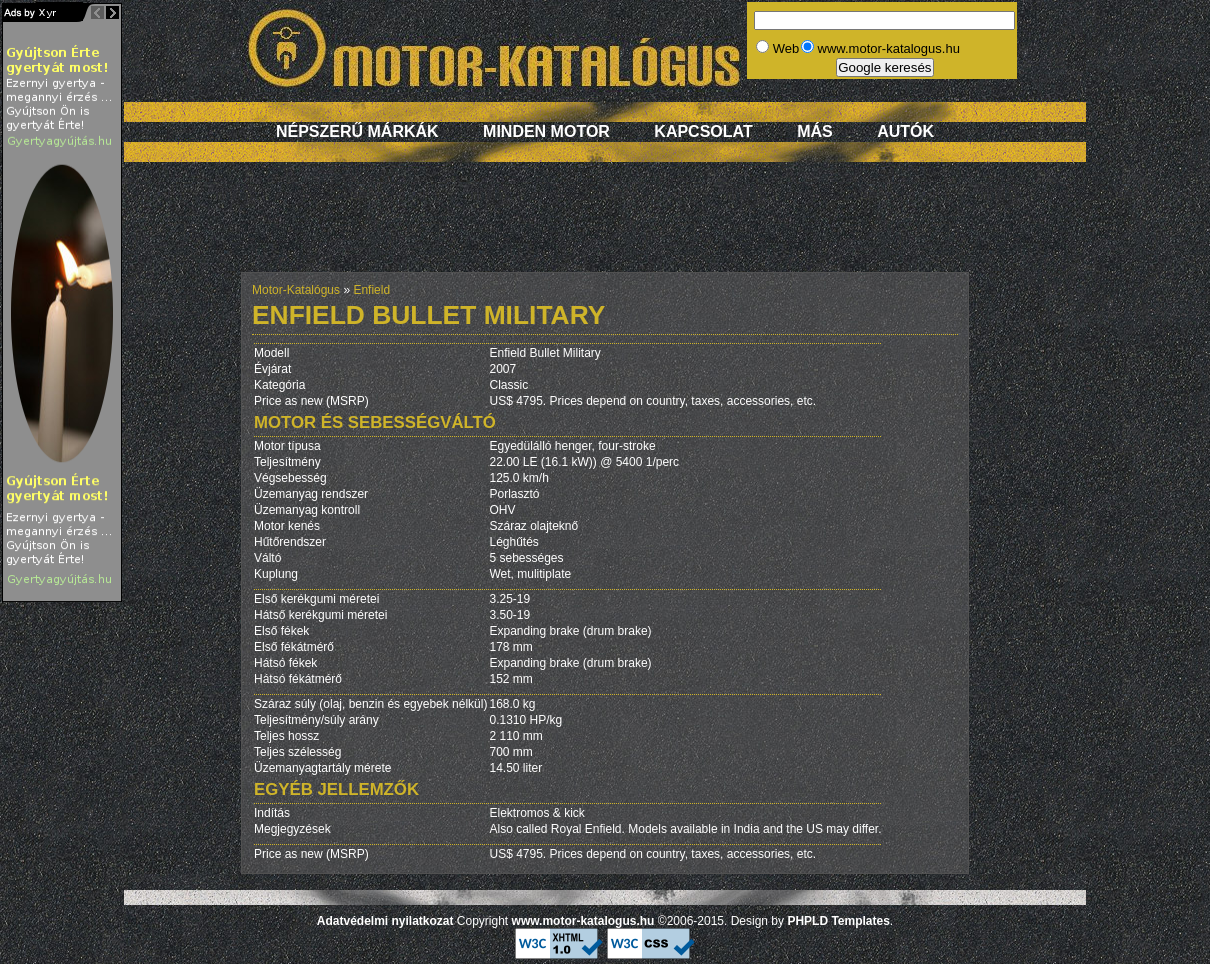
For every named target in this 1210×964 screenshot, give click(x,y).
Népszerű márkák (357, 131)
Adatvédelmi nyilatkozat (385, 921)
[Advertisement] (605, 227)
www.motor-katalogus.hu (583, 921)
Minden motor (546, 131)
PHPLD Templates (838, 921)
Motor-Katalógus (296, 290)
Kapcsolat (703, 131)
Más (815, 131)
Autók (905, 131)
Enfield (371, 290)
